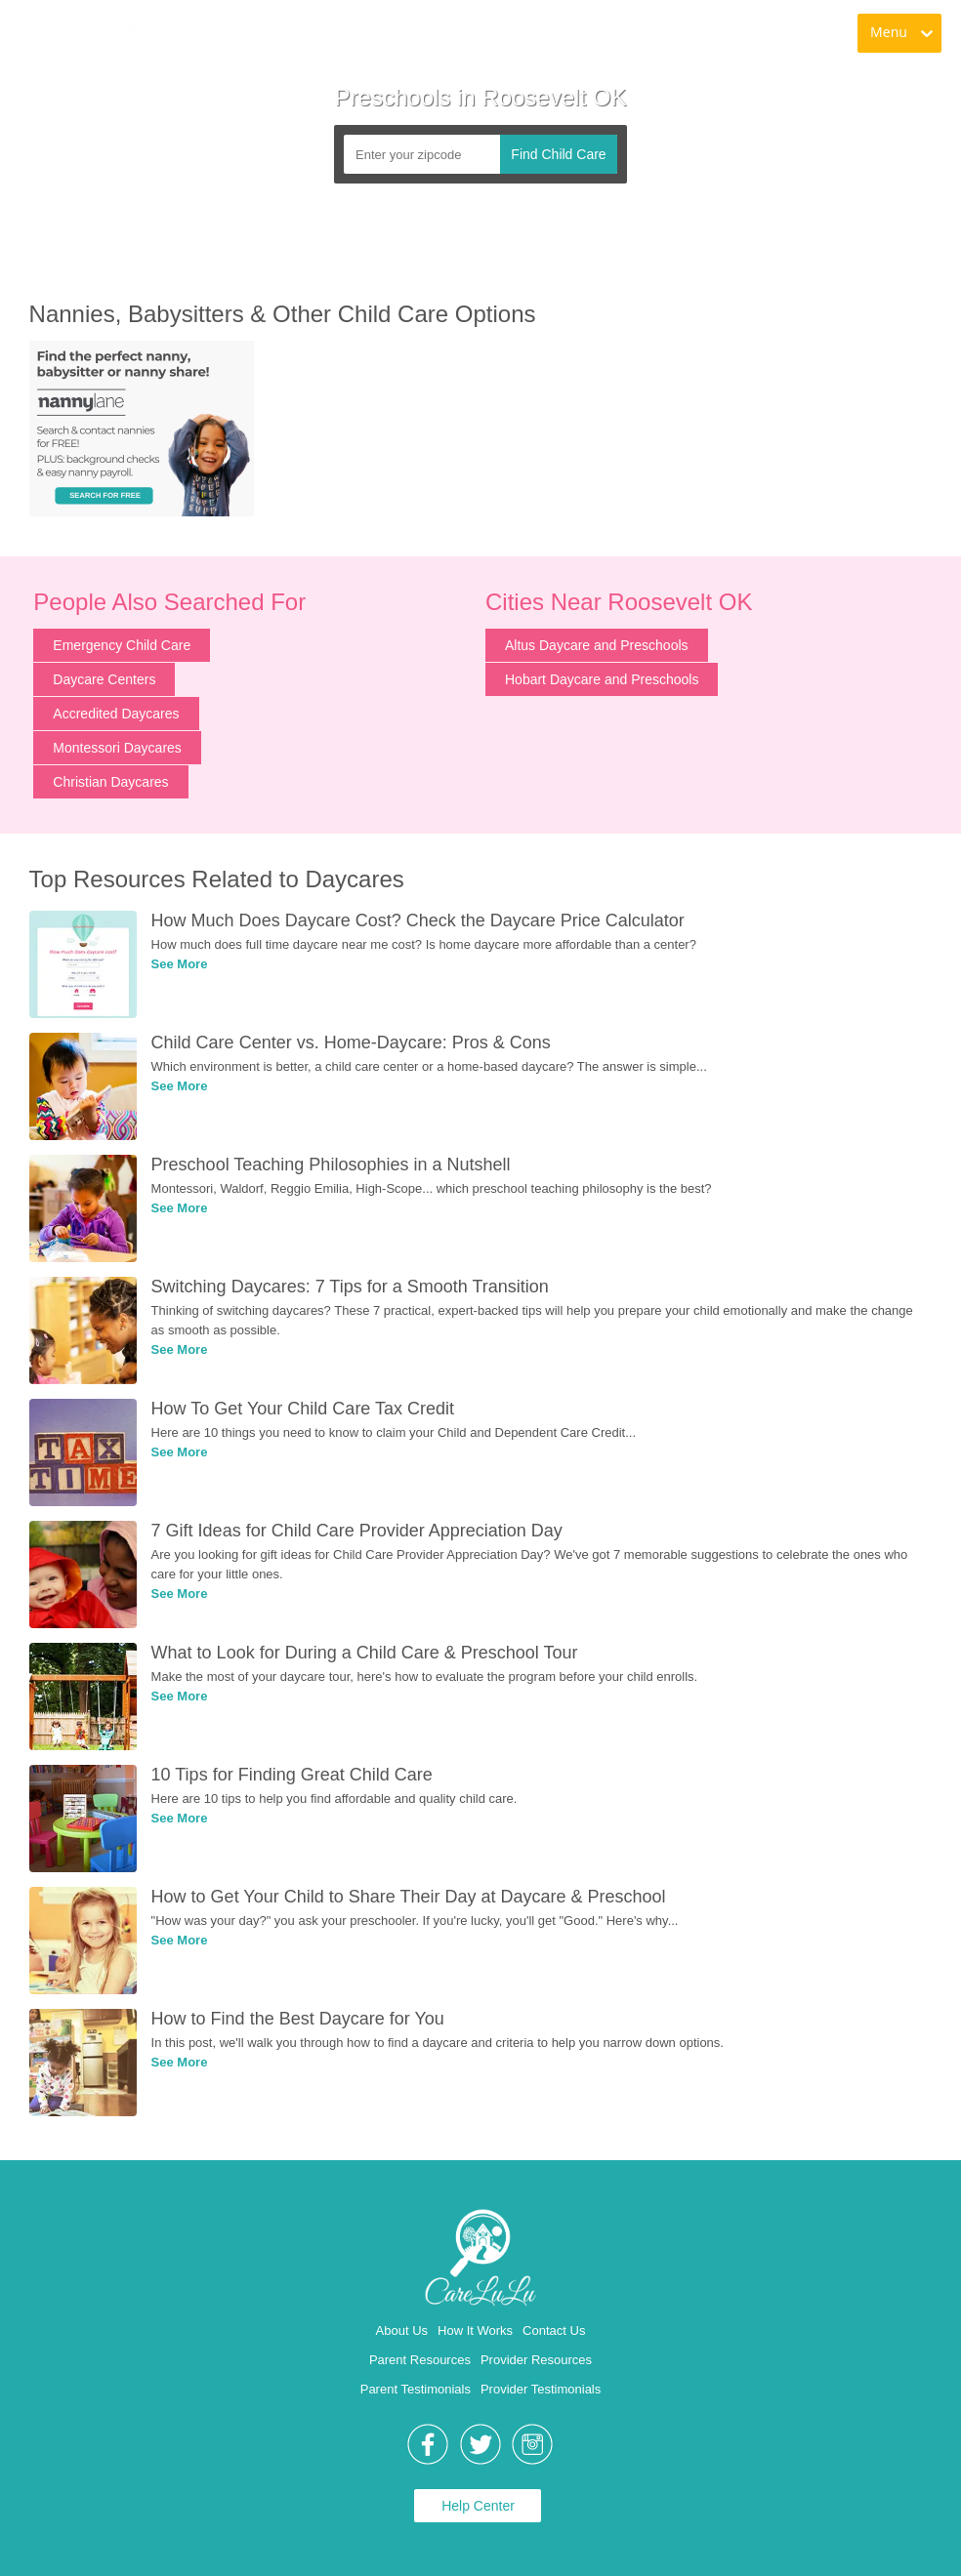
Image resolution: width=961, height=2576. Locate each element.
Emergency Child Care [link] (121, 645)
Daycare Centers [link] (104, 679)
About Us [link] (402, 2330)
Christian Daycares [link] (110, 782)
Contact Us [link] (553, 2330)
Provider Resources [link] (536, 2359)
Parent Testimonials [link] (415, 2389)
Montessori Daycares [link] (117, 748)
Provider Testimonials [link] (540, 2389)
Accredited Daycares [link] (116, 713)
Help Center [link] (478, 2506)
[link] (89, 34)
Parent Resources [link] (420, 2359)
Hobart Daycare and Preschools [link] (601, 679)
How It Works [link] (475, 2330)
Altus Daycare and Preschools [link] (597, 645)
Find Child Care (558, 154)
